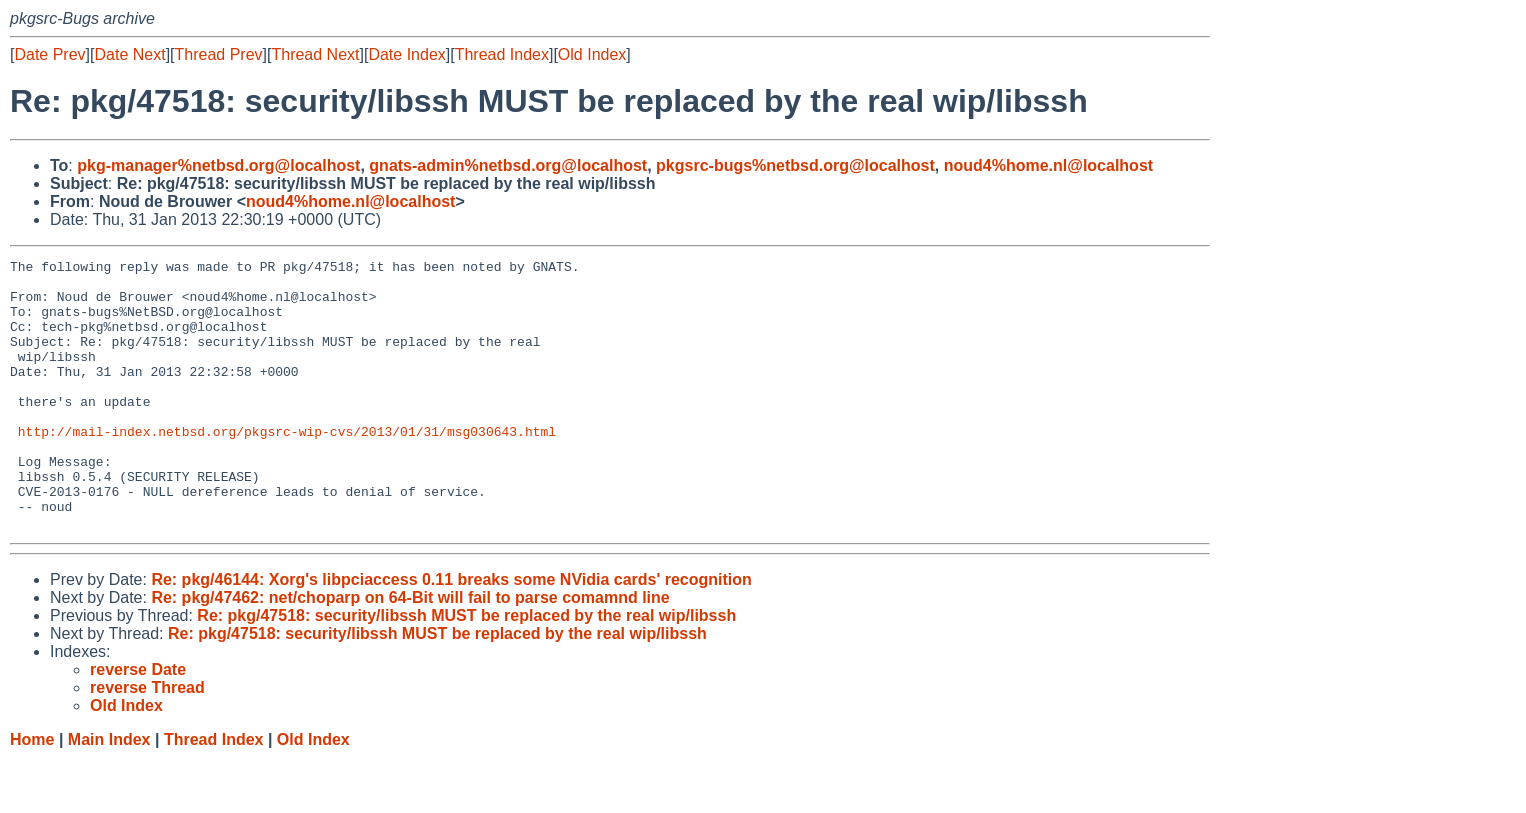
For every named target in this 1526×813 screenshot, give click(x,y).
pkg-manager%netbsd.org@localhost (218, 165)
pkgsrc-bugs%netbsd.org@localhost (795, 165)
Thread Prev (219, 54)
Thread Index (502, 54)
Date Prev (49, 54)
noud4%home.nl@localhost (1048, 165)
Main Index (109, 793)
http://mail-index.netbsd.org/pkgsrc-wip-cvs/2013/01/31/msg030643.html (287, 467)
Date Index (406, 54)
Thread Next (315, 54)
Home (32, 793)
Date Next (129, 54)
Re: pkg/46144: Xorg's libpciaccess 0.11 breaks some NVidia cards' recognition (451, 633)
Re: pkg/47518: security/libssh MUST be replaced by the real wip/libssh (466, 669)
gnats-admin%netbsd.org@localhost (508, 165)
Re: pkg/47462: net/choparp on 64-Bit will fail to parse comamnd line (410, 651)
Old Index (592, 54)
